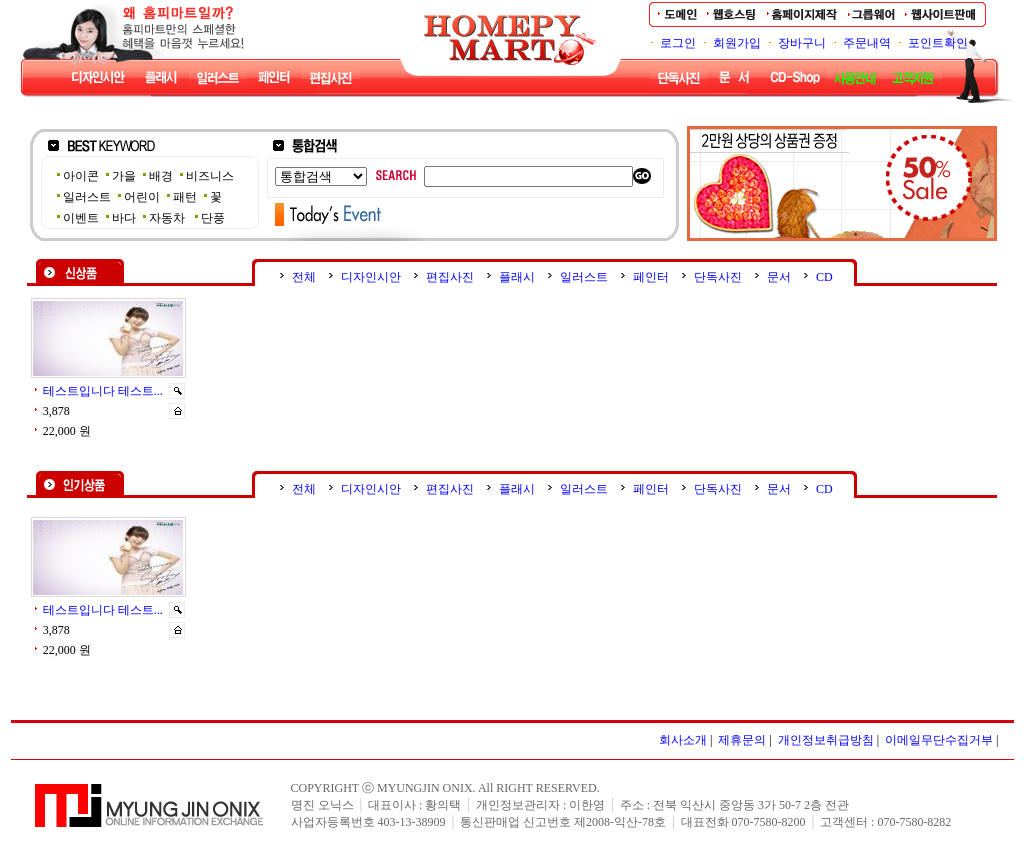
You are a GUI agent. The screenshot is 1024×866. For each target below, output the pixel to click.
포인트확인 (938, 43)
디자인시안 (371, 277)
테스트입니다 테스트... (103, 391)
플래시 (517, 277)
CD (824, 277)
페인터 (651, 277)
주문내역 (867, 43)
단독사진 (718, 277)
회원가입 (737, 43)
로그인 (678, 43)
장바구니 (802, 43)
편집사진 (450, 277)
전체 (304, 277)
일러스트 (584, 277)
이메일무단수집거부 (939, 740)
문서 (779, 277)
